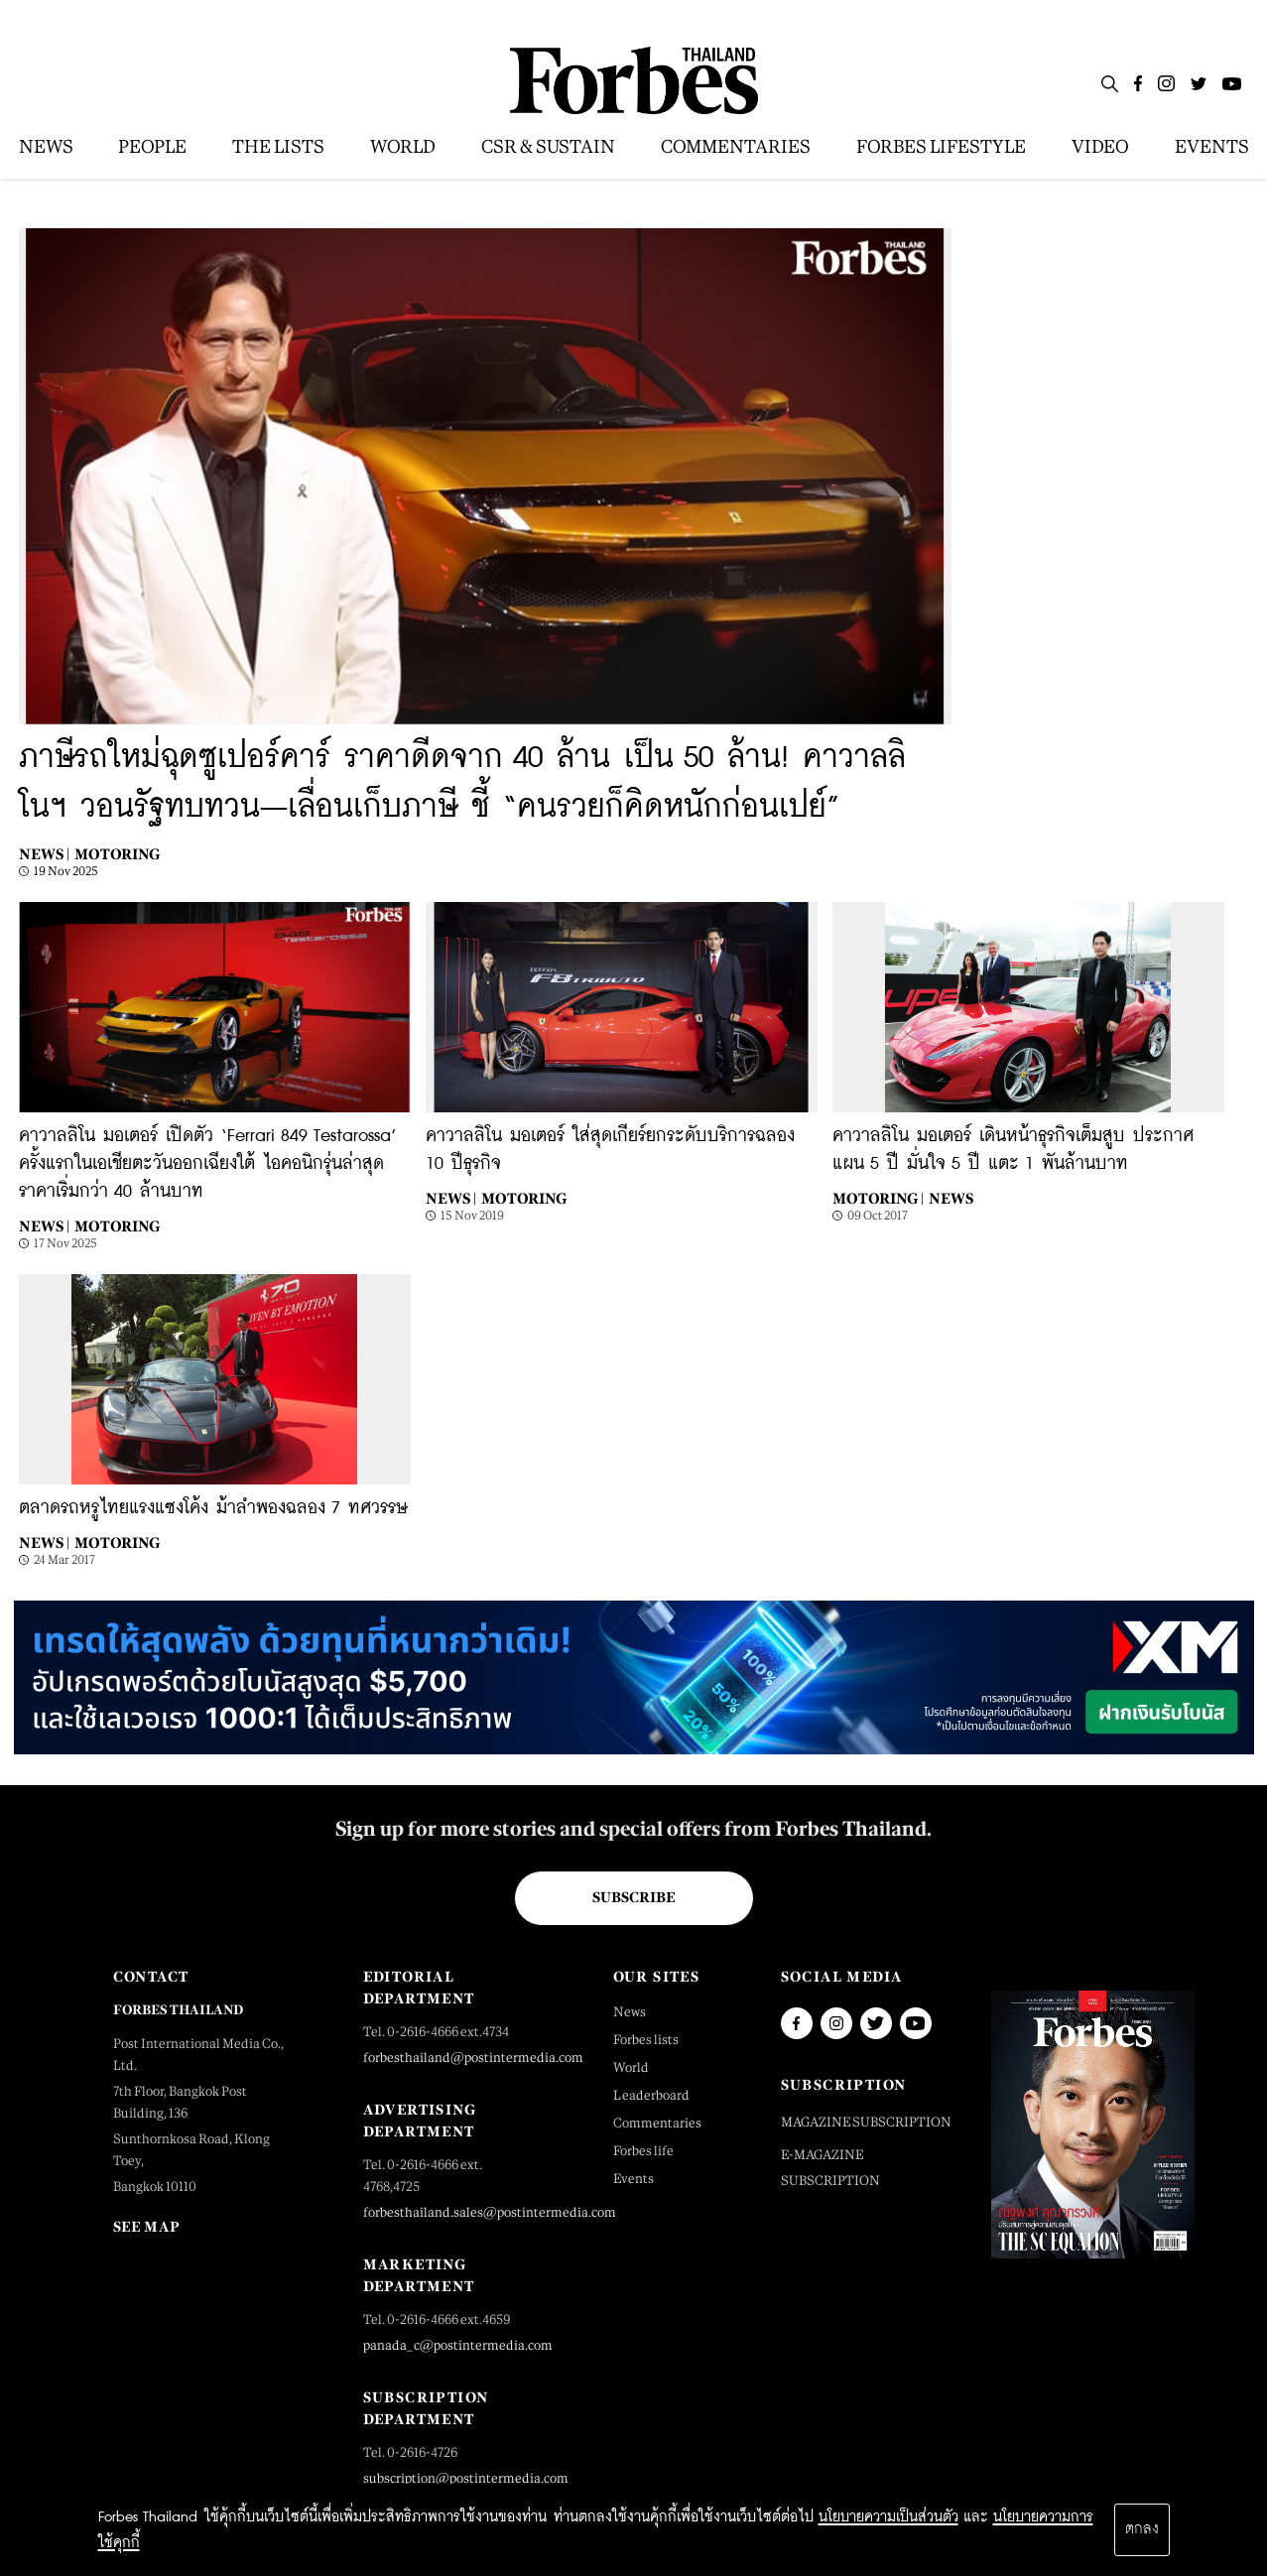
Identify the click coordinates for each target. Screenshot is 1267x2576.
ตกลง (1142, 2529)
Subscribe (633, 1897)
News (951, 1198)
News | (44, 853)
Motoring (117, 853)
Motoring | (878, 1198)
